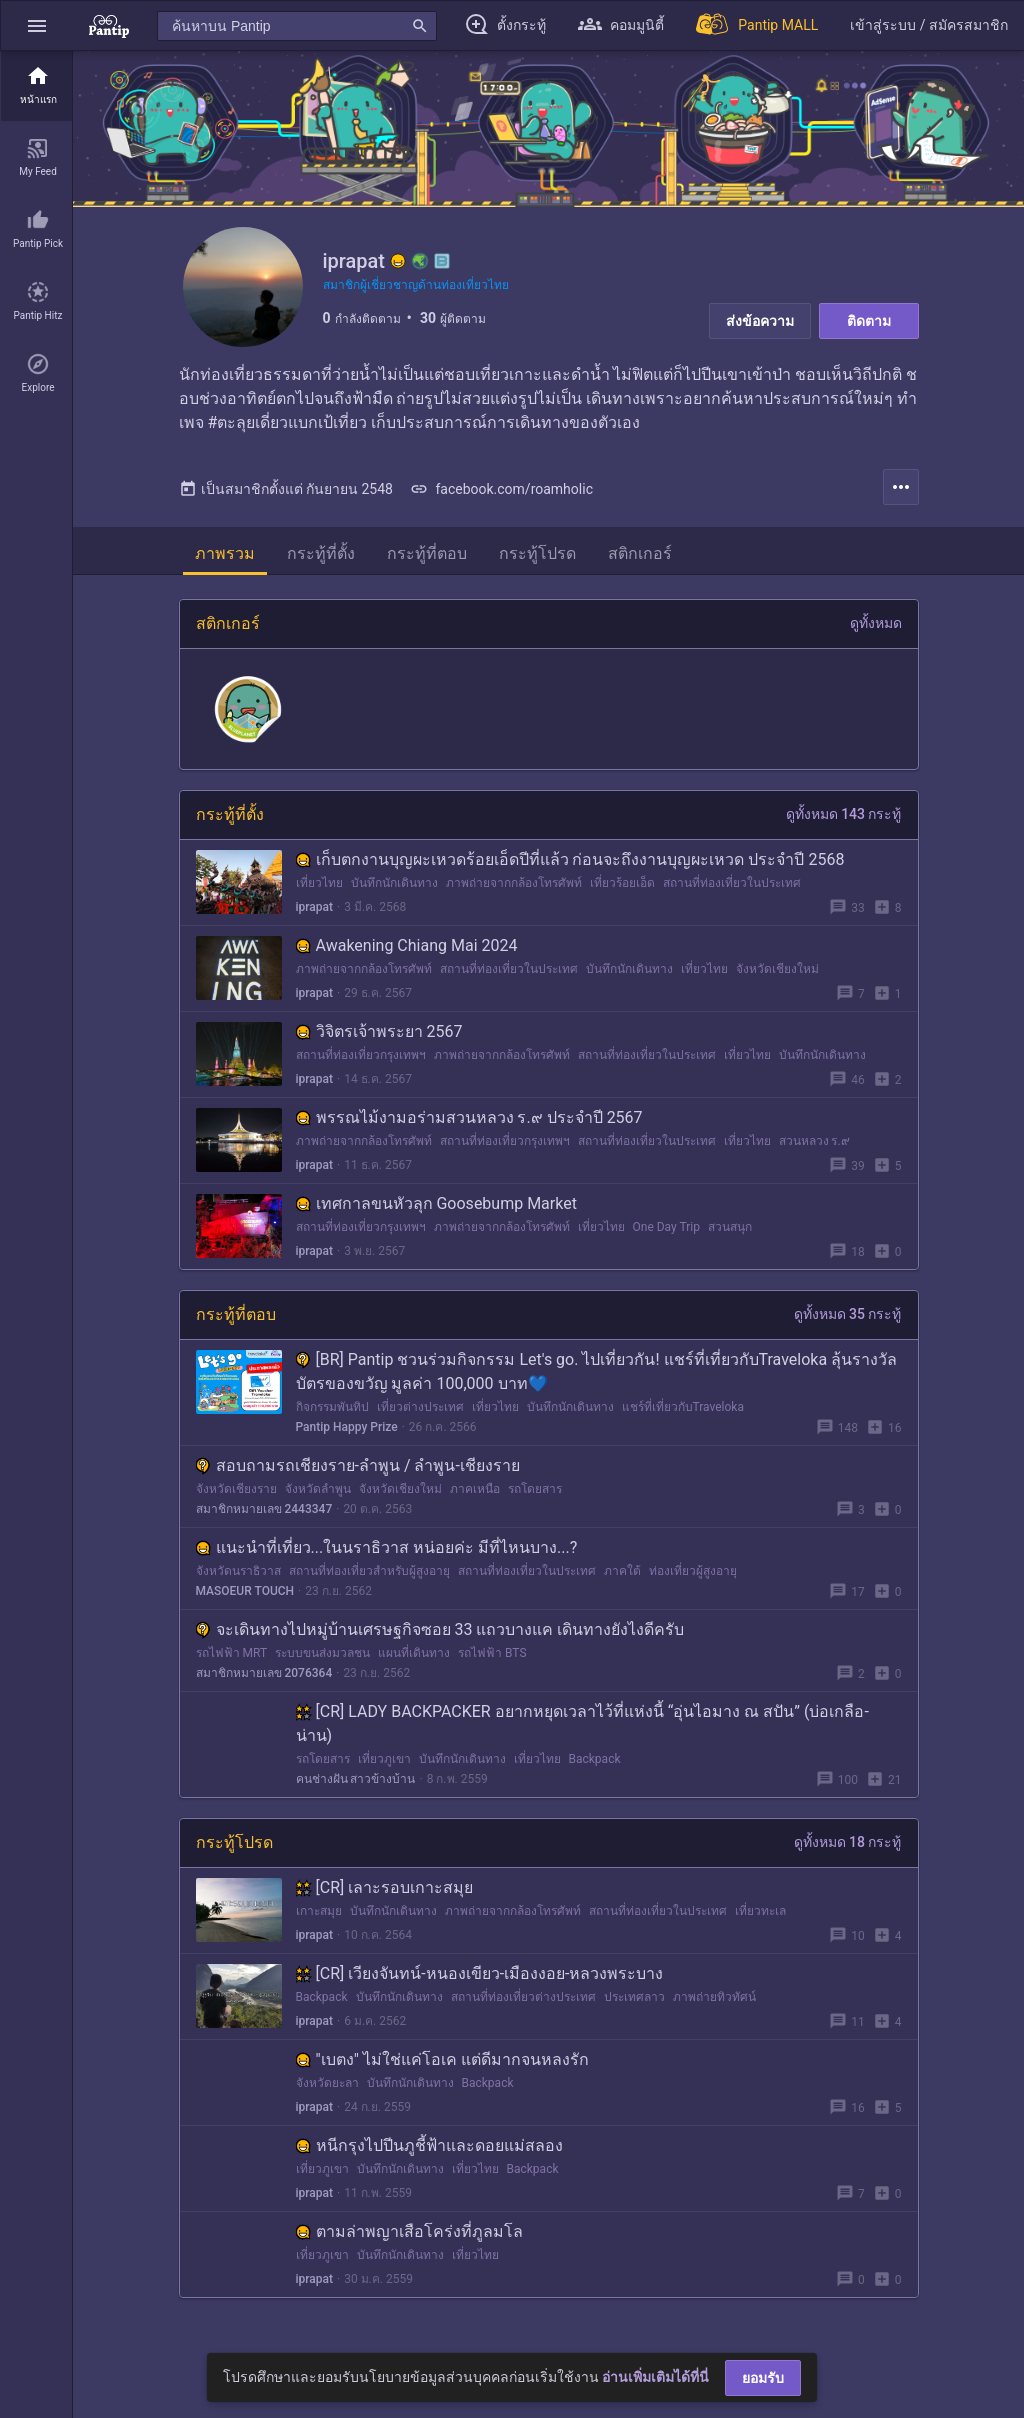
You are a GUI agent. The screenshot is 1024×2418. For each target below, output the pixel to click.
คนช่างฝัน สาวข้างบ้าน (356, 1779)
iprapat (315, 907)
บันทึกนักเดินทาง (394, 883)
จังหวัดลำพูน (318, 1489)
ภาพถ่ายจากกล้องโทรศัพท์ (514, 883)
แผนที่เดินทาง (414, 1653)
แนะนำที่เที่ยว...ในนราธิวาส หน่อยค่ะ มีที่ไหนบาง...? (387, 1547)
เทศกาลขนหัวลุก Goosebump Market (436, 1203)
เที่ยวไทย (319, 883)
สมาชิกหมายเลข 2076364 (264, 1673)
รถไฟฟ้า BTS (492, 1653)
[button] (37, 25)
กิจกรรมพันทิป (332, 1407)
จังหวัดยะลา (327, 2083)
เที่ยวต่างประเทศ (420, 1407)
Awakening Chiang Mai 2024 (407, 945)
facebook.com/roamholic (501, 489)
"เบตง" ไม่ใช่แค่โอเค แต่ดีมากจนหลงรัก (442, 2059)
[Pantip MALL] (757, 25)
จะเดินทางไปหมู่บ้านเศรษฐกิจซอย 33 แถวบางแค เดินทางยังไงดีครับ (440, 1629)
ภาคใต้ (622, 1571)
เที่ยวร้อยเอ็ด (622, 883)
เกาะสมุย (319, 1911)
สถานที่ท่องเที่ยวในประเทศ (732, 883)
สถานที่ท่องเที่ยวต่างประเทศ (523, 1997)
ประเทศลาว (634, 1997)
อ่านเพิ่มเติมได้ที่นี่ (655, 2377)
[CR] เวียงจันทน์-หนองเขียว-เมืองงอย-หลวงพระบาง (480, 1973)
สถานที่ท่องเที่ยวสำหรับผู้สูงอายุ (369, 1571)
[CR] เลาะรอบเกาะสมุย (385, 1887)
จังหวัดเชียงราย (236, 1489)
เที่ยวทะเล (760, 1911)
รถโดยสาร (535, 1489)
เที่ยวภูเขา (384, 1759)
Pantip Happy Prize (347, 1427)
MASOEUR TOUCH (245, 1591)
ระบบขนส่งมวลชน (322, 1653)
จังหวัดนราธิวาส (238, 1571)
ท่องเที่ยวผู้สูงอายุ (693, 1571)
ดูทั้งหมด (876, 623)
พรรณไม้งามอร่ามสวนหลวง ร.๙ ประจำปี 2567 (469, 1117)
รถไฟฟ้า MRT (232, 1653)
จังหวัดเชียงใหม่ (777, 969)
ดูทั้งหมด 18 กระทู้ (848, 1842)
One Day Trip (666, 1227)
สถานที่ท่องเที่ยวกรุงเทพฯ (361, 1055)
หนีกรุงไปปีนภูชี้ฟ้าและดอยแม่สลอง (429, 2145)
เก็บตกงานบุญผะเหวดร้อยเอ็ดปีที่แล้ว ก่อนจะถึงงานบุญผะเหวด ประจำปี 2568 (570, 859)
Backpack (595, 1759)
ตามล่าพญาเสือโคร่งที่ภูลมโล (409, 2231)
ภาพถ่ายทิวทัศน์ (714, 1997)
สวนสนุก (730, 1227)
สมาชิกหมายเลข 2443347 (264, 1509)
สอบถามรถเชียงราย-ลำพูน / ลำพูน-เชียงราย (358, 1465)
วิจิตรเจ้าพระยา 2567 (379, 1031)
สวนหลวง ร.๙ (814, 1141)
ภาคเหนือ (475, 1489)
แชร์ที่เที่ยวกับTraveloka (683, 1407)
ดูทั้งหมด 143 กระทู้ (844, 814)
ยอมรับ (763, 2378)
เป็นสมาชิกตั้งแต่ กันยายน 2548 (286, 489)
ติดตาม (869, 321)
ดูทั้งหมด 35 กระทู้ (848, 1314)
